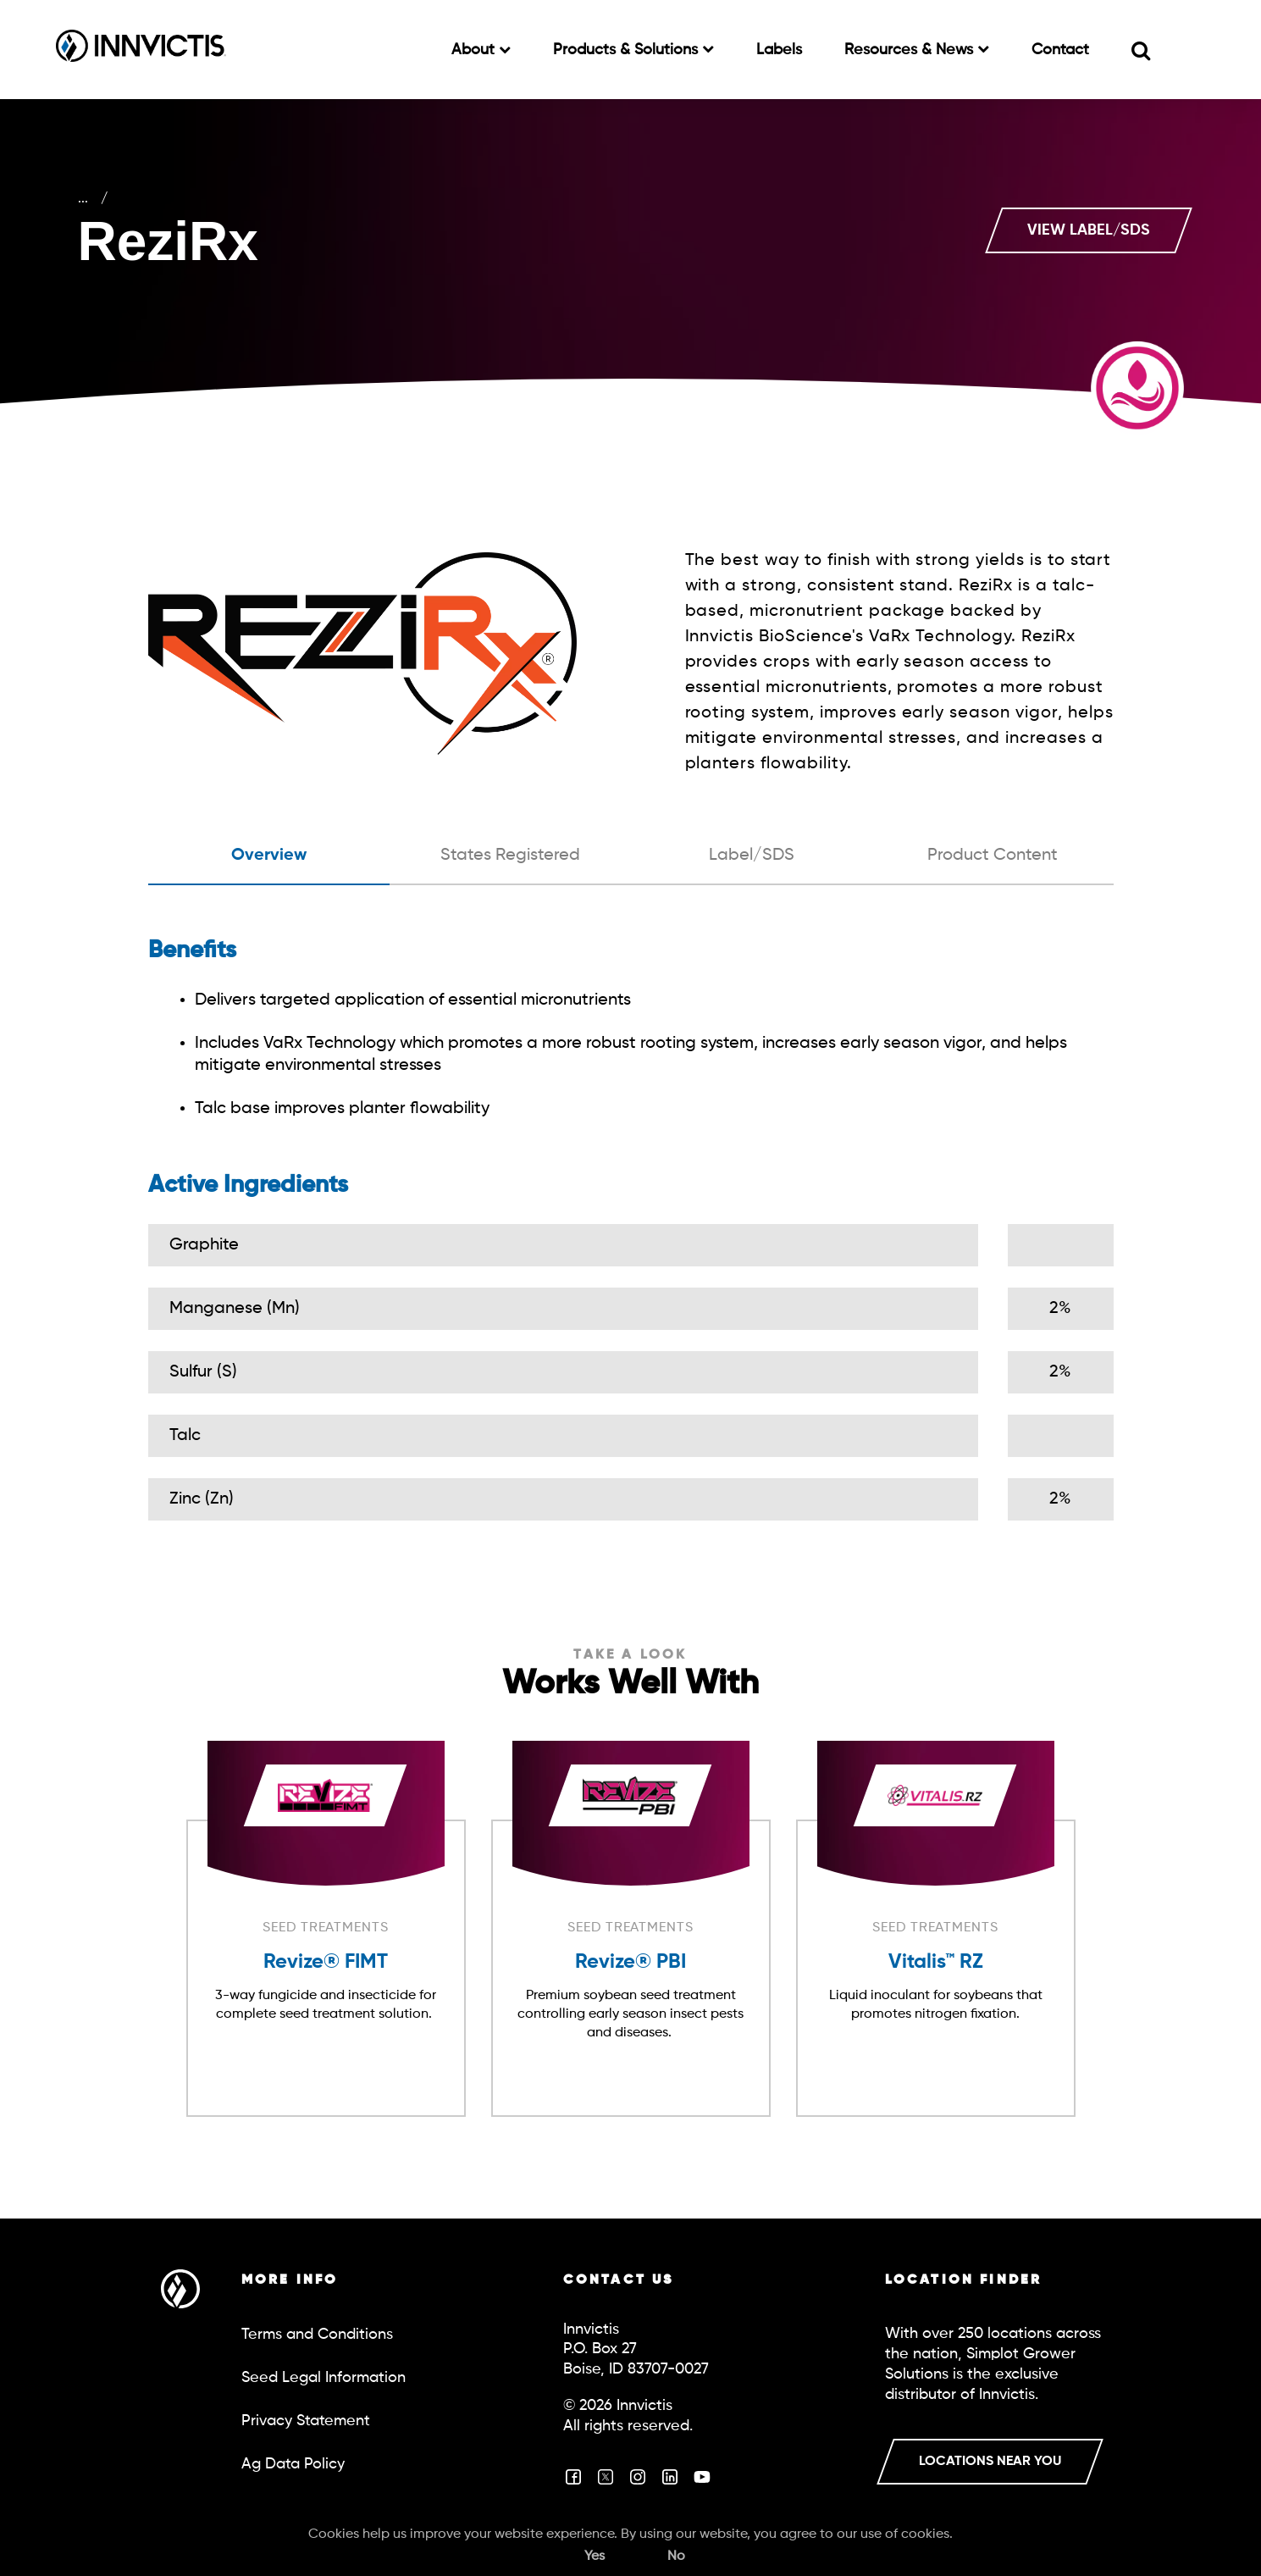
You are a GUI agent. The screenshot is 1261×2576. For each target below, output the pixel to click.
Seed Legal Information (323, 2377)
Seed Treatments (289, 199)
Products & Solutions (627, 50)
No (676, 2556)
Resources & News (910, 50)
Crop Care (127, 199)
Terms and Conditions (317, 2334)
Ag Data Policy (293, 2464)
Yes (594, 2556)
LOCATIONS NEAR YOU (990, 2461)
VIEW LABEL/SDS (1088, 230)
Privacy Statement (305, 2421)
